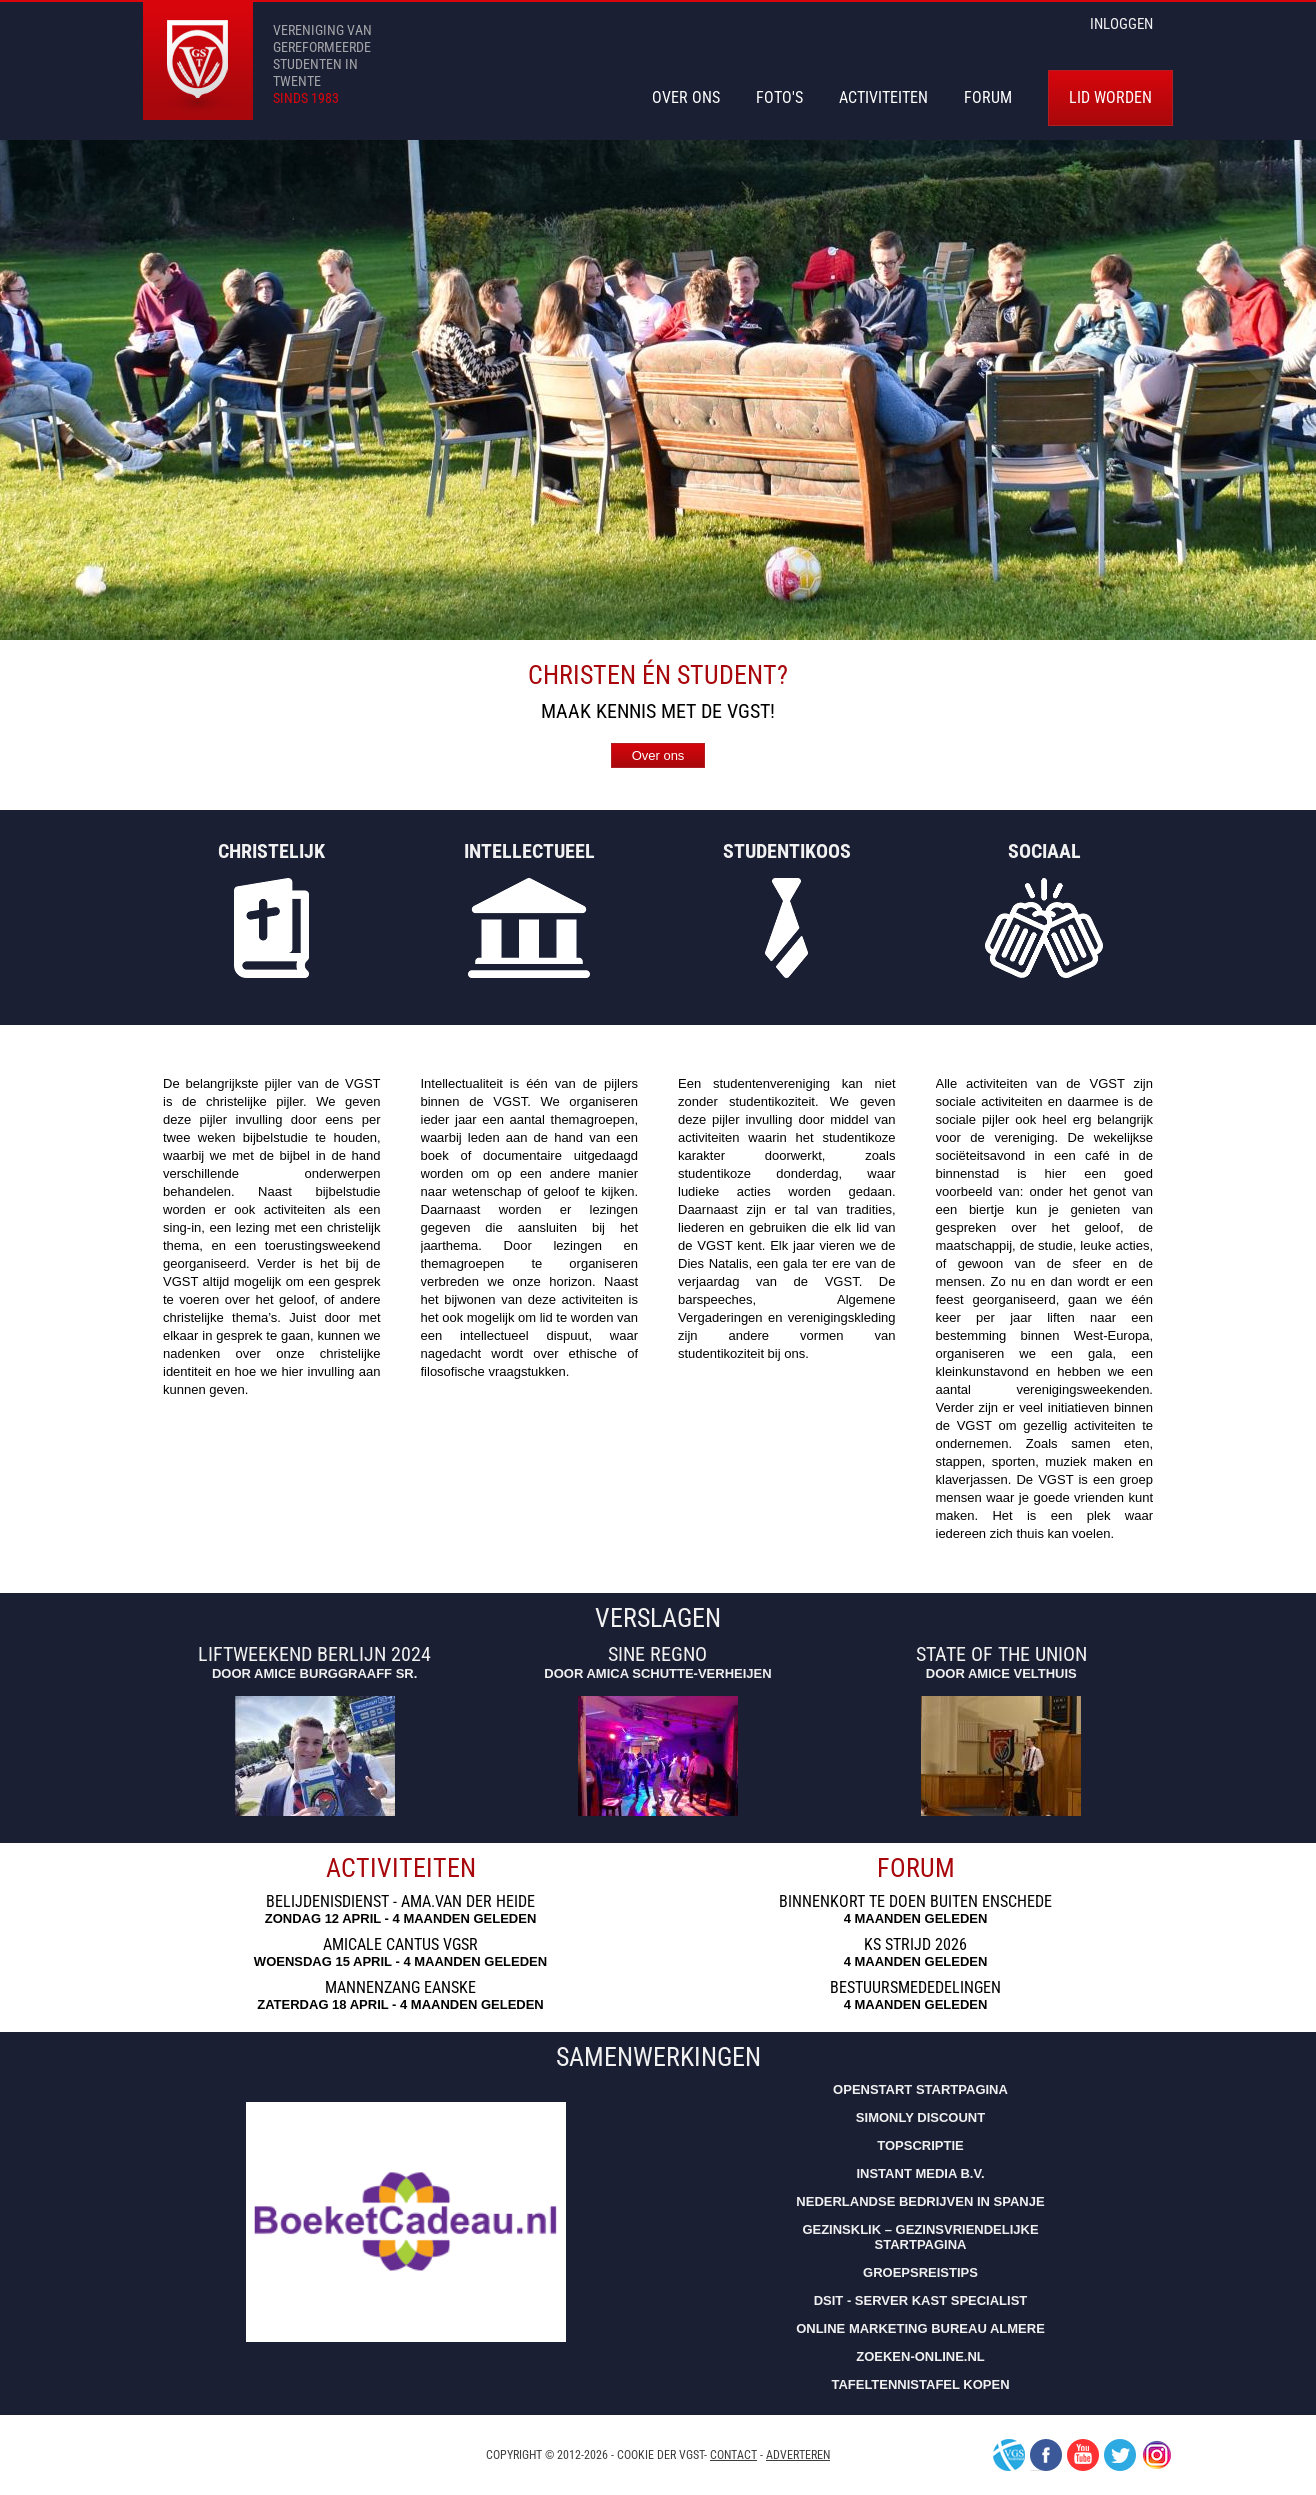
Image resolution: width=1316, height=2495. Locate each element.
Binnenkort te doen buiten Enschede (915, 1902)
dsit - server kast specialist (921, 2300)
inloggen (1121, 24)
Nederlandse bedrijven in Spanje (920, 2201)
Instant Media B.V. (920, 2173)
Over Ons (686, 97)
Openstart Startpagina (920, 2089)
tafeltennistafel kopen (920, 2384)
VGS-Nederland (1009, 2455)
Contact (733, 2455)
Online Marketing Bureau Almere (920, 2328)
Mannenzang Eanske (400, 1988)
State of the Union (1001, 1654)
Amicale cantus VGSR (400, 1945)
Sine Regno (657, 1654)
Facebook (1046, 2455)
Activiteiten (883, 97)
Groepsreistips (920, 2272)
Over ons (658, 755)
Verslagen (658, 1618)
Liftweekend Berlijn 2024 (314, 1654)
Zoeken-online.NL (920, 2356)
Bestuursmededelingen (915, 1988)
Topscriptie (920, 2145)
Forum (988, 97)
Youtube (1083, 2455)
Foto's (779, 97)
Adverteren (798, 2455)
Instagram (1157, 2455)
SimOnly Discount (920, 2117)
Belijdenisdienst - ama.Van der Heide (400, 1902)
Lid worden (1110, 97)
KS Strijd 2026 (915, 1945)
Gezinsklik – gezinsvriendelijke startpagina (920, 2237)
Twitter (1120, 2455)
